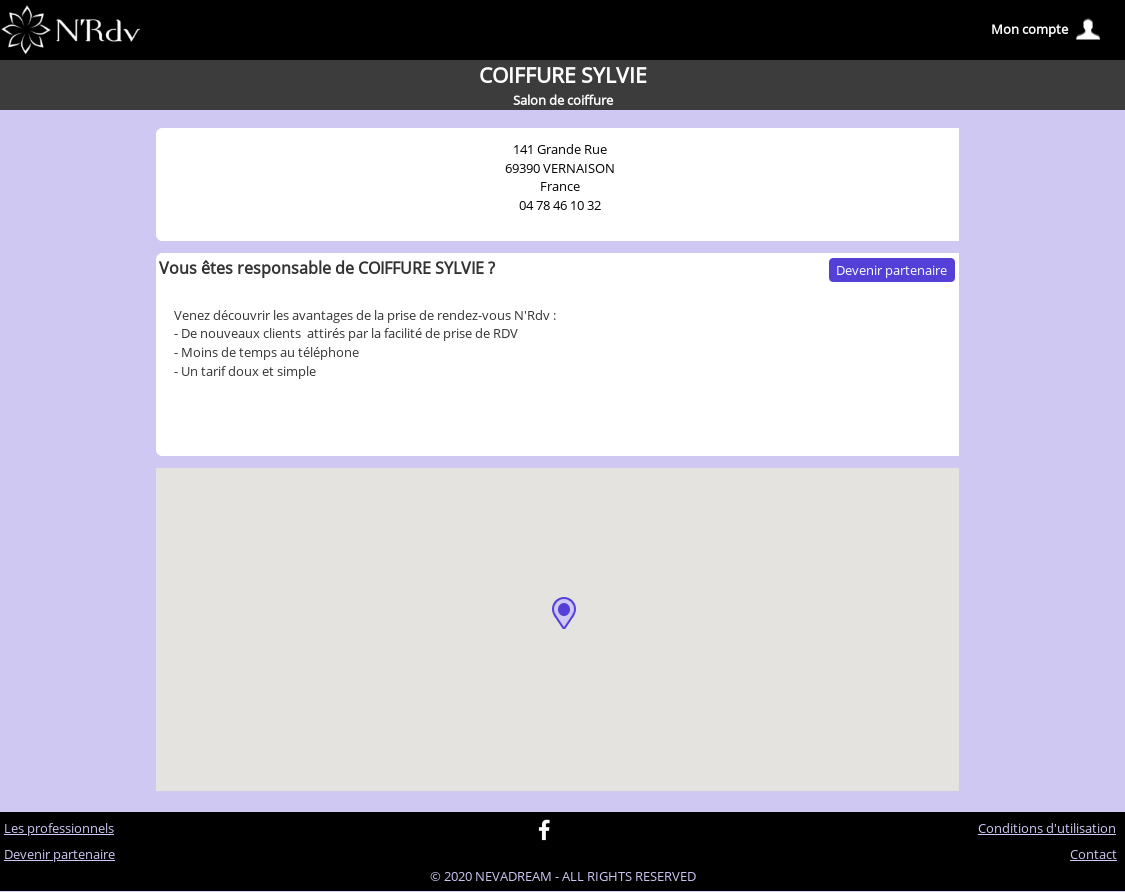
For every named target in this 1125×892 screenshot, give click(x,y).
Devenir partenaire (891, 270)
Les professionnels (59, 828)
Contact (1093, 854)
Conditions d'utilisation (1047, 828)
